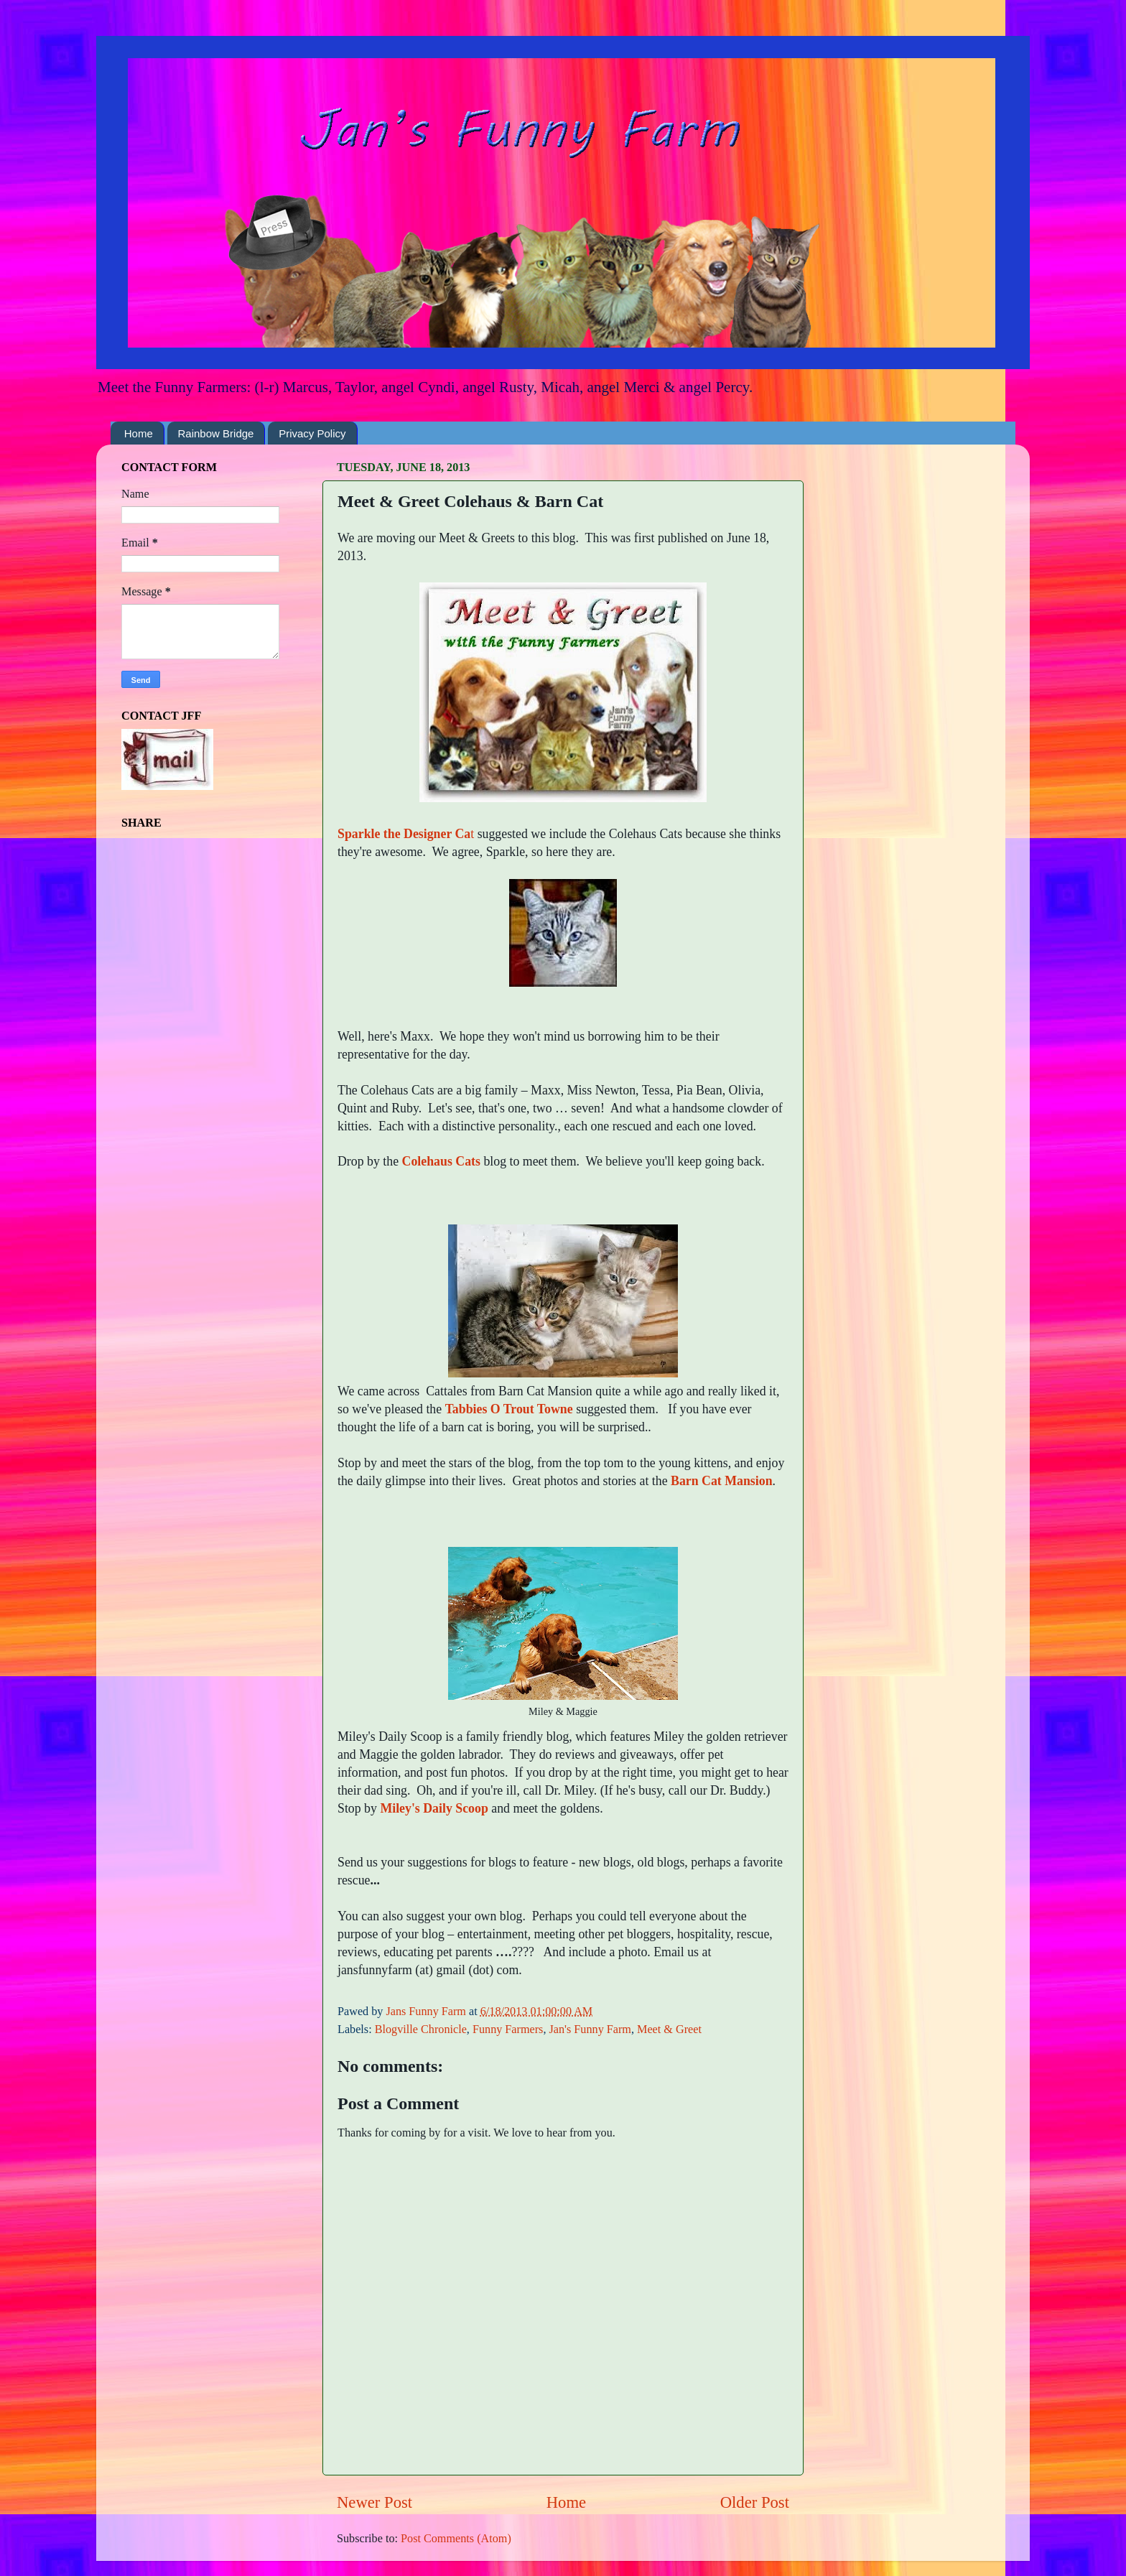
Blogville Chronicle (421, 2029)
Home (138, 433)
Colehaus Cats (441, 1161)
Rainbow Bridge (216, 433)
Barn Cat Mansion (722, 1481)
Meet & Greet (669, 2029)
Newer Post (374, 2502)
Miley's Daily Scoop (434, 1808)
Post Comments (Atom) (456, 2538)
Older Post (754, 2502)
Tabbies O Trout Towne (509, 1409)
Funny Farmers (508, 2029)
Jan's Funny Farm (590, 2029)
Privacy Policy (312, 433)
